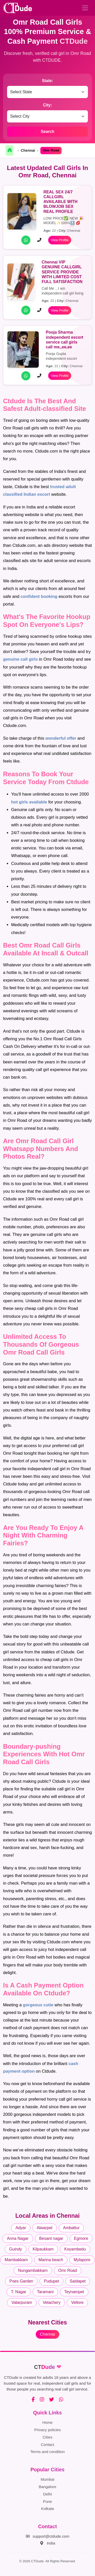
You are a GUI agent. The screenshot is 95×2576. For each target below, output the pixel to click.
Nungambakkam (33, 2270)
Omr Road (67, 2270)
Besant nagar (51, 2238)
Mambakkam (16, 2260)
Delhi (47, 2494)
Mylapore (82, 2260)
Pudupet (51, 2281)
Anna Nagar (17, 2238)
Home (47, 2422)
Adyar (20, 2228)
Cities (47, 2437)
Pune (47, 2501)
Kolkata (47, 2508)
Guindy (15, 2249)
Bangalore (47, 2487)
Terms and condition (47, 2451)
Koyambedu (75, 2249)
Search (47, 131)
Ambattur (71, 2228)
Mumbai (47, 2479)
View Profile (59, 240)
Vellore (77, 2302)
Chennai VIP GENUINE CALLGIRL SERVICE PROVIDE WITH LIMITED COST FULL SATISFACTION (62, 272)
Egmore (81, 2238)
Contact (47, 2444)
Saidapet (78, 2281)
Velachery (52, 2302)
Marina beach (51, 2260)
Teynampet (74, 2292)
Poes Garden (21, 2281)
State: (47, 81)
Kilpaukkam (43, 2249)
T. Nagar (18, 2292)
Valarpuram (21, 2302)
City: (47, 105)
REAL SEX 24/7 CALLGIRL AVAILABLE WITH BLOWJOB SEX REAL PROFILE (60, 202)
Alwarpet (44, 2228)
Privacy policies (47, 2430)
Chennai (28, 150)
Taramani (45, 2292)
